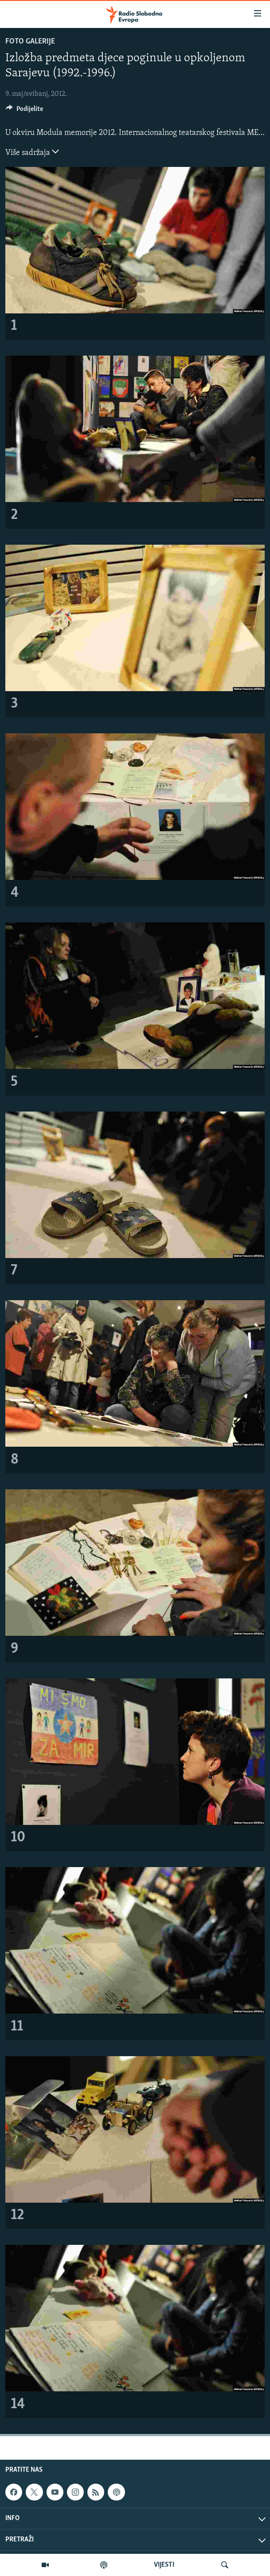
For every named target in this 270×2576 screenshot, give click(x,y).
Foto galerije (30, 41)
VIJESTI (164, 2564)
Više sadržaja (32, 151)
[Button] (24, 111)
